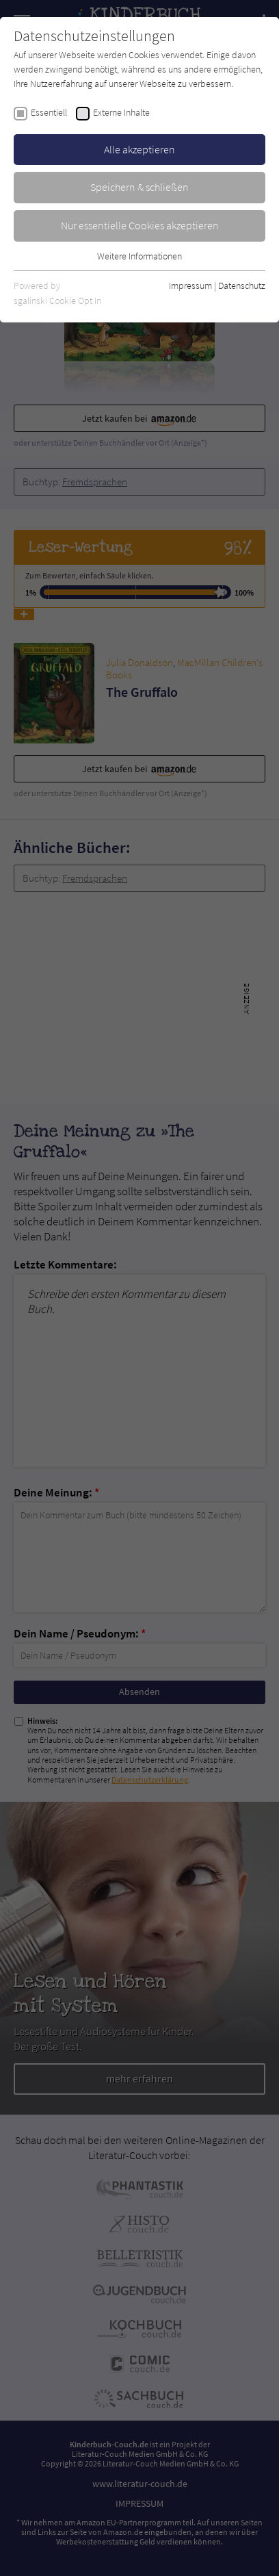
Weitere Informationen (139, 256)
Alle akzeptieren (139, 149)
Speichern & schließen (139, 187)
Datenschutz (241, 285)
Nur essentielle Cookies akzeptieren (140, 225)
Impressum (190, 285)
